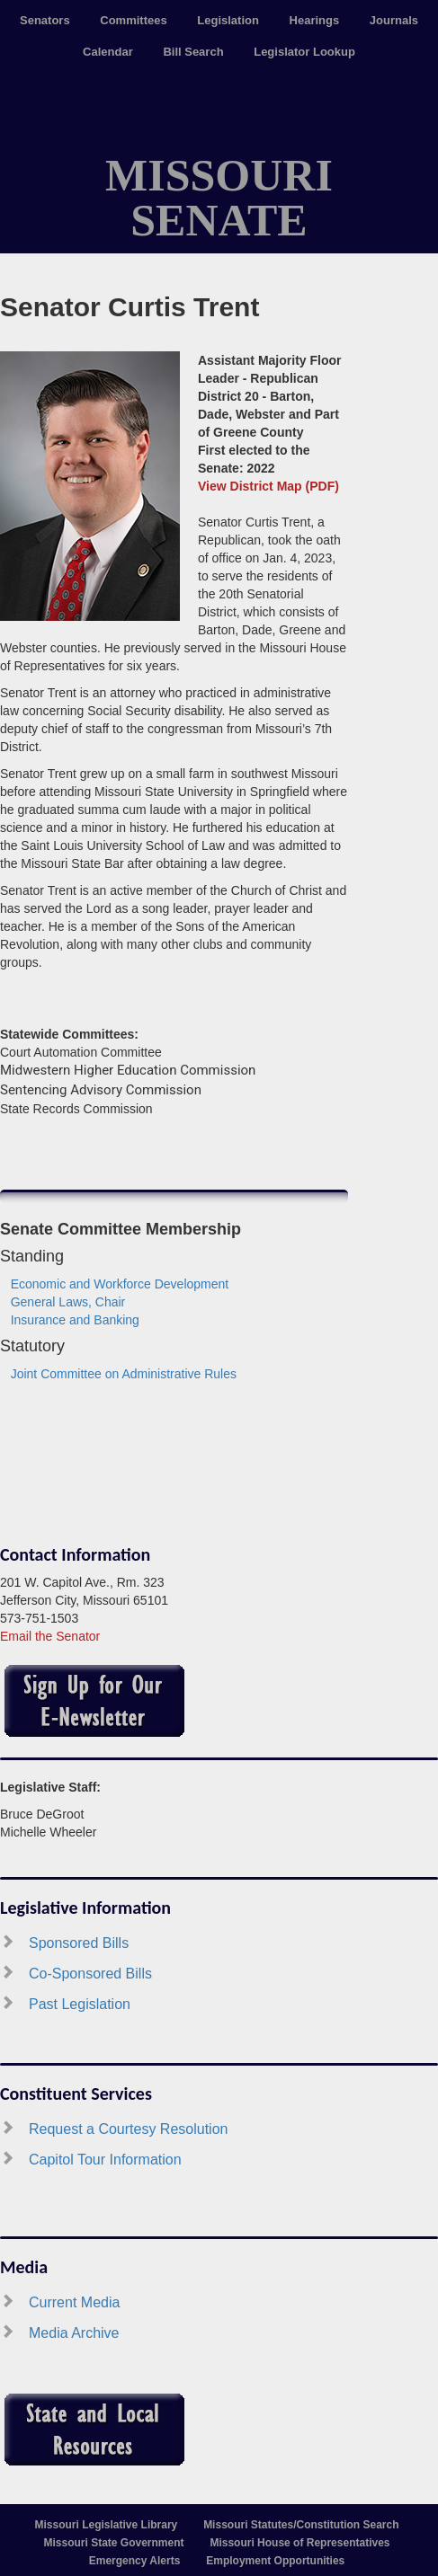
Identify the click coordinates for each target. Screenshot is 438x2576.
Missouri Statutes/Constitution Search (300, 2524)
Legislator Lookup (304, 51)
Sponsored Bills (79, 1943)
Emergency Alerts (135, 2560)
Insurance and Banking (75, 1320)
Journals (394, 20)
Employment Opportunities (275, 2560)
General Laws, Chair (68, 1302)
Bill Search (193, 51)
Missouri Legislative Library (106, 2524)
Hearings (315, 20)
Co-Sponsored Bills (90, 1973)
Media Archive (74, 2333)
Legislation (228, 20)
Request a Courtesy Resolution (128, 2129)
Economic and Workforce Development (120, 1284)
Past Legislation (79, 2004)
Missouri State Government (114, 2542)
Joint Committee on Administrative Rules (124, 1374)
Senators (45, 20)
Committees (133, 20)
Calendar (108, 51)
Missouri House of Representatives (299, 2542)
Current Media (74, 2302)
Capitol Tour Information (105, 2159)
